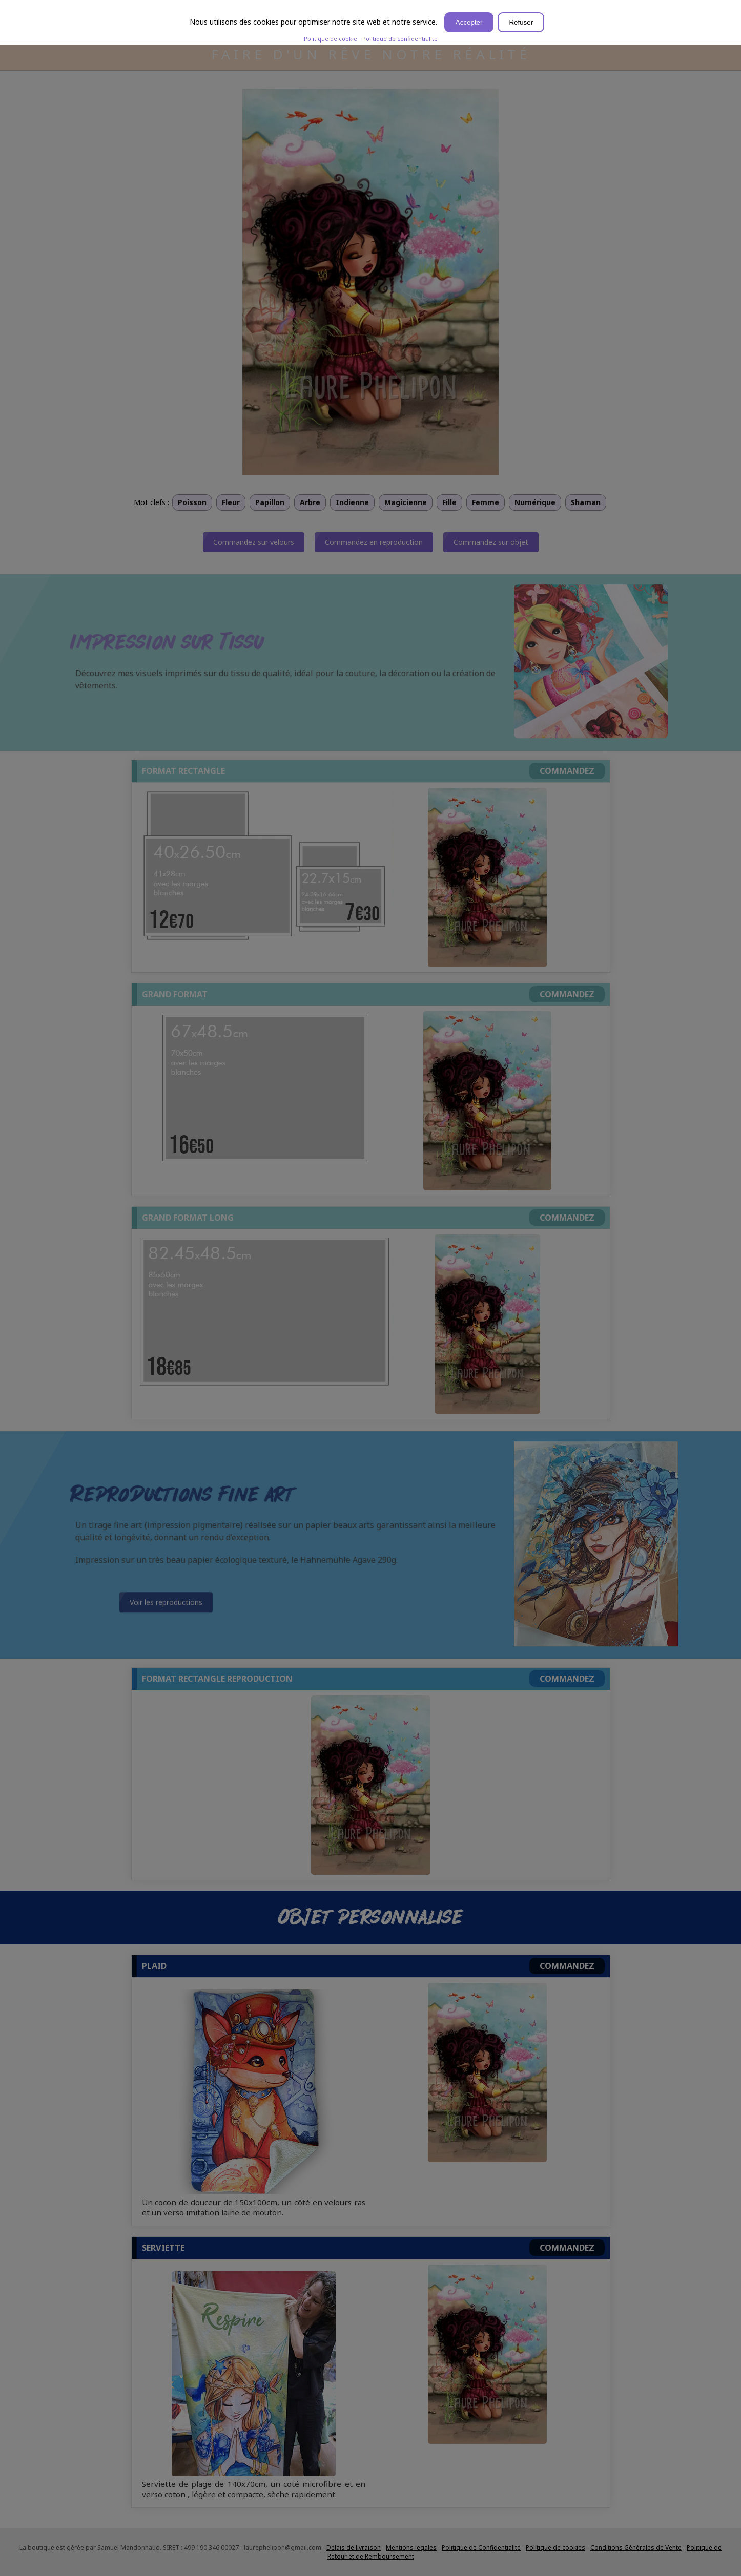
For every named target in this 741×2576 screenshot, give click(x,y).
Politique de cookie (330, 39)
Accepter (469, 22)
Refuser (521, 22)
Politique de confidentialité (400, 39)
